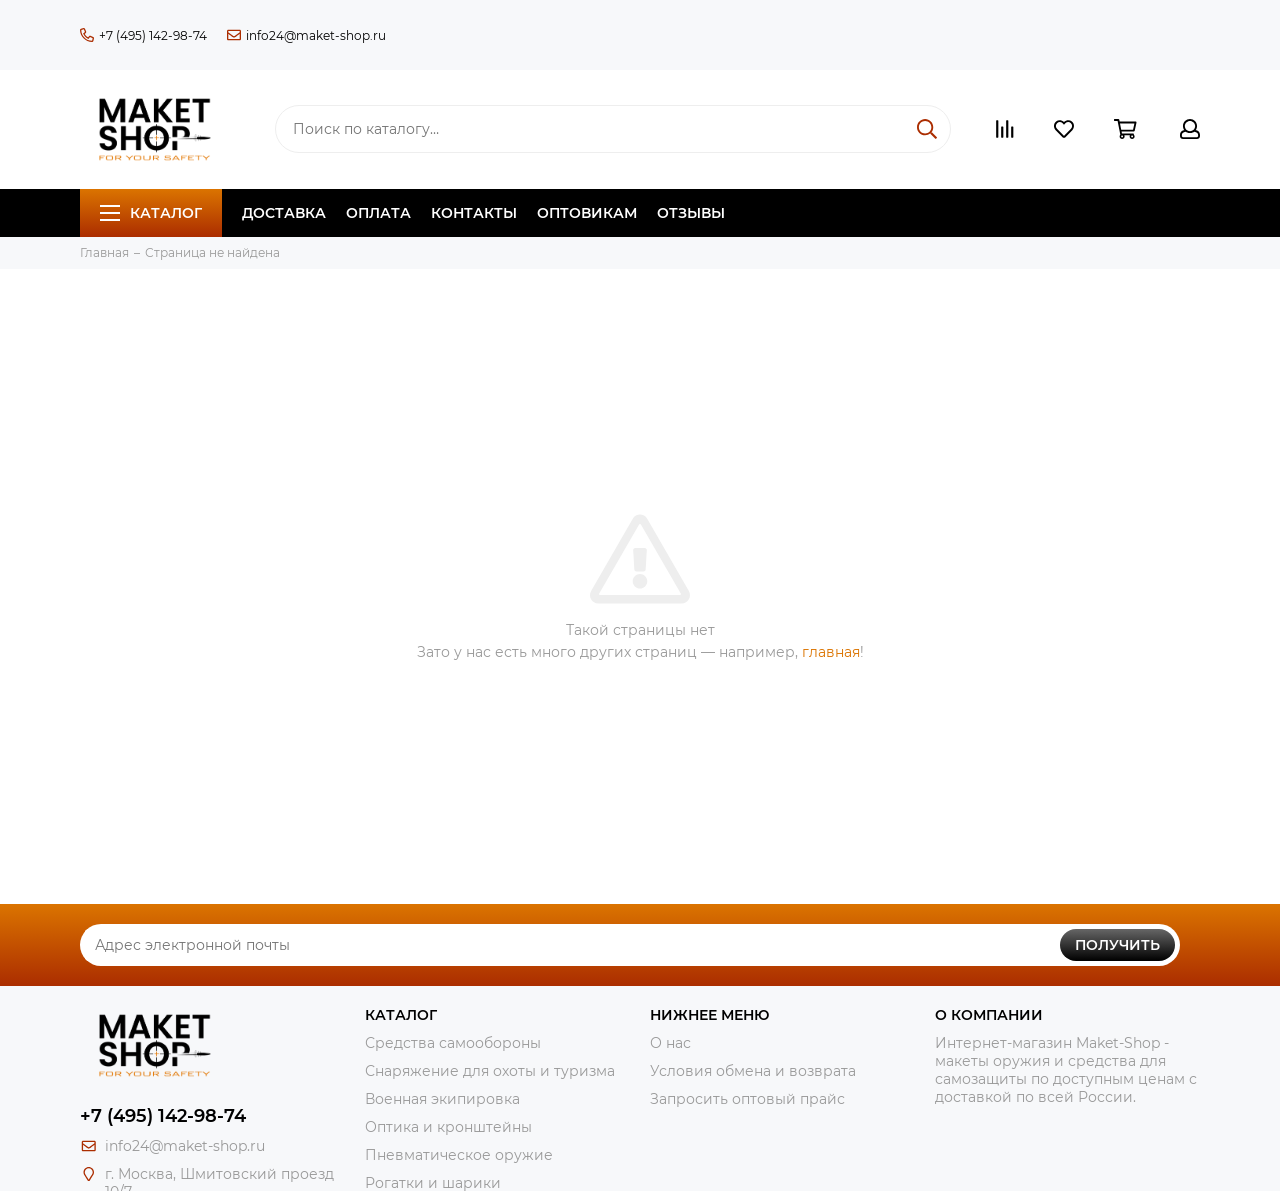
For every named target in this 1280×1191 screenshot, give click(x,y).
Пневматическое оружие (459, 1155)
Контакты (474, 213)
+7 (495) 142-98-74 (143, 35)
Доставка (284, 213)
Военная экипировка (442, 1099)
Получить (1117, 945)
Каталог (151, 213)
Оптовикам (587, 213)
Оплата (378, 213)
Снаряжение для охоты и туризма (490, 1071)
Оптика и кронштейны (448, 1127)
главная (831, 652)
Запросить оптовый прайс (747, 1099)
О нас (670, 1043)
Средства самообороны (453, 1043)
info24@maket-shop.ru (306, 35)
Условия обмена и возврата (753, 1071)
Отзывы (691, 213)
